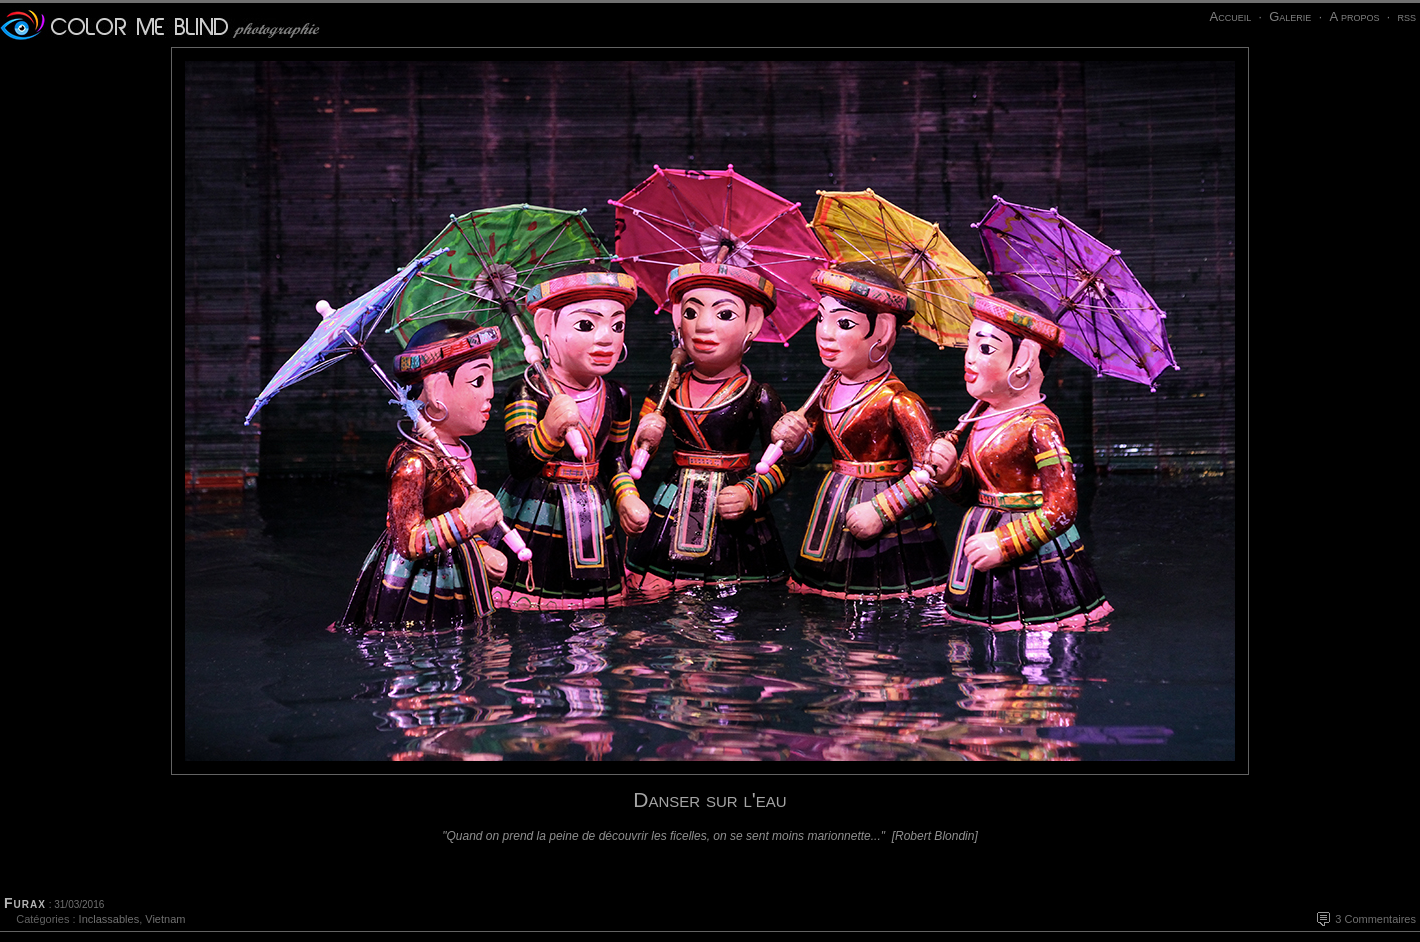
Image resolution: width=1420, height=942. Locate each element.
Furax (25, 903)
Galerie (1290, 16)
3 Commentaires (1375, 919)
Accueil (1230, 16)
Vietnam (165, 919)
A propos (1354, 16)
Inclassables (109, 919)
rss (1406, 16)
